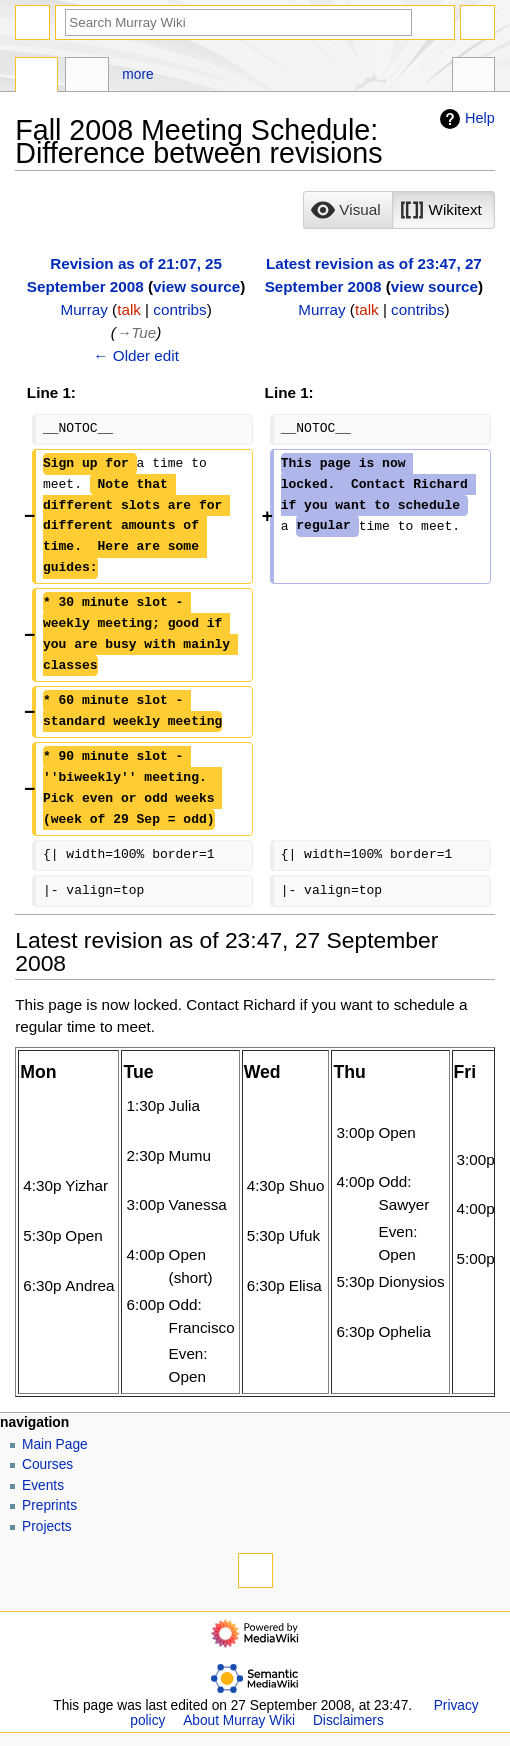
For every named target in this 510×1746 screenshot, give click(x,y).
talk (129, 309)
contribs (179, 309)
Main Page (55, 1444)
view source (196, 286)
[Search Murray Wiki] (238, 22)
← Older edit (136, 355)
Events (43, 1485)
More (137, 74)
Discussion (86, 77)
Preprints (49, 1505)
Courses (47, 1464)
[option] (347, 209)
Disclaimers (348, 1720)
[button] (348, 210)
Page (36, 77)
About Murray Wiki (239, 1720)
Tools (473, 77)
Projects (47, 1526)
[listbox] (398, 210)
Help (465, 119)
